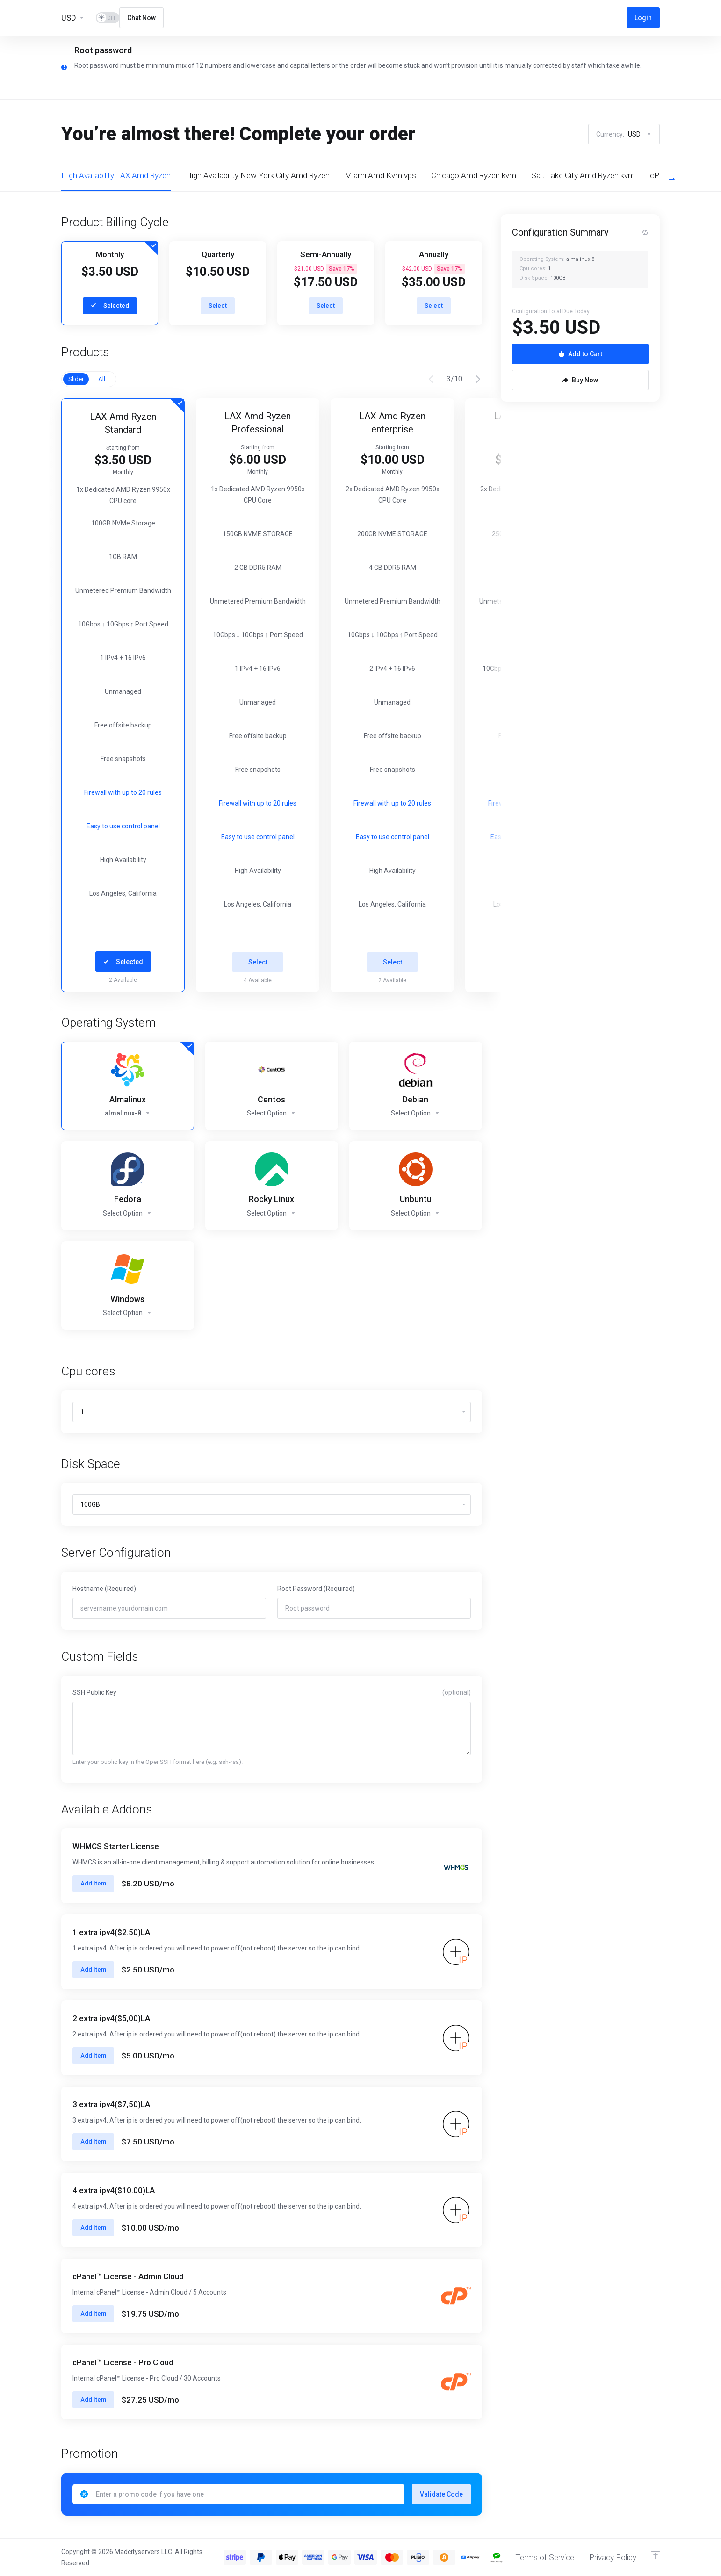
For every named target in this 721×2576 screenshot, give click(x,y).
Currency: (624, 134)
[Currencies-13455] (73, 18)
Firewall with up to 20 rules (123, 792)
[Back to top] (655, 2555)
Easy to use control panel (123, 826)
